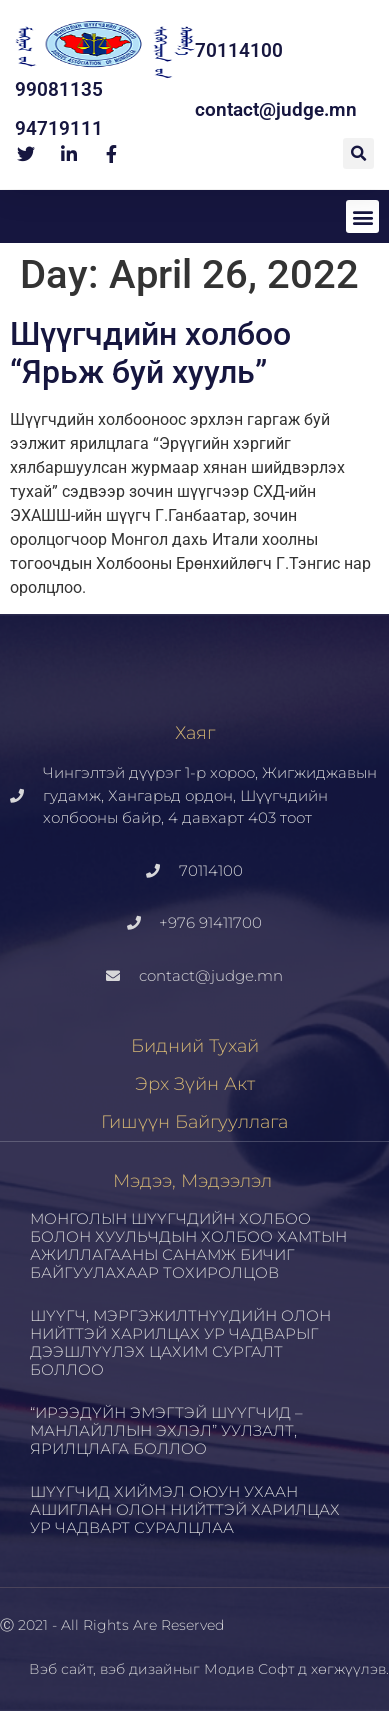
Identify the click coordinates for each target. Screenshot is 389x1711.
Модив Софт (249, 1669)
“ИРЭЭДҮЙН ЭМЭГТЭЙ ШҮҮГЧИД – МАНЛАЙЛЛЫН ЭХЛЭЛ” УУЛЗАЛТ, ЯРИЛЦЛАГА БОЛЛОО (166, 1430)
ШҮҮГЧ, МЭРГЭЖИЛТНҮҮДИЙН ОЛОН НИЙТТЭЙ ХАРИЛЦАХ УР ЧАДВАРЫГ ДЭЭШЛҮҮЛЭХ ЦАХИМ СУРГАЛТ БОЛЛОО (180, 1342)
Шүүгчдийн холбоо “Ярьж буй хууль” (150, 353)
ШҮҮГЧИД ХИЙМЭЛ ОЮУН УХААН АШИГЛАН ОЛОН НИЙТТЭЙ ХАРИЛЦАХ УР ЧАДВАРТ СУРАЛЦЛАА (185, 1509)
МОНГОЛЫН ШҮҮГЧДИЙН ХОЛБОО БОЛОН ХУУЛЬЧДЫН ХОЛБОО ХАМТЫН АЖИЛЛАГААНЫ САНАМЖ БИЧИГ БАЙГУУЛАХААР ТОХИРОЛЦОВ (188, 1245)
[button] (358, 153)
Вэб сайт (61, 1669)
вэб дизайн (141, 1669)
